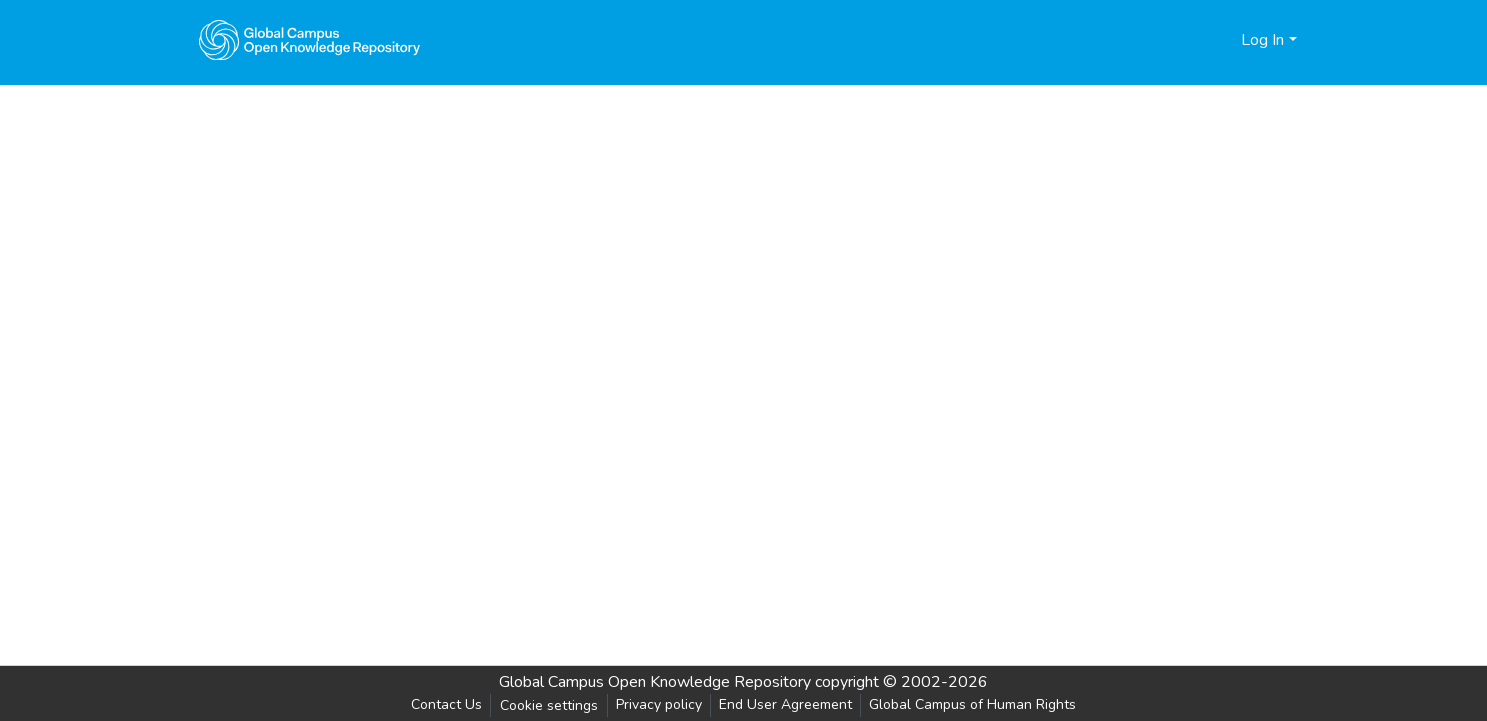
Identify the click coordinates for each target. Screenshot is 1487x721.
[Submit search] (1193, 40)
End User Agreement (785, 704)
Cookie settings (549, 705)
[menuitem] (1222, 40)
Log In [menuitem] (1262, 40)
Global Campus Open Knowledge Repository (655, 682)
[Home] (310, 40)
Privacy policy (659, 704)
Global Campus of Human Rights (972, 704)
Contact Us (446, 704)
